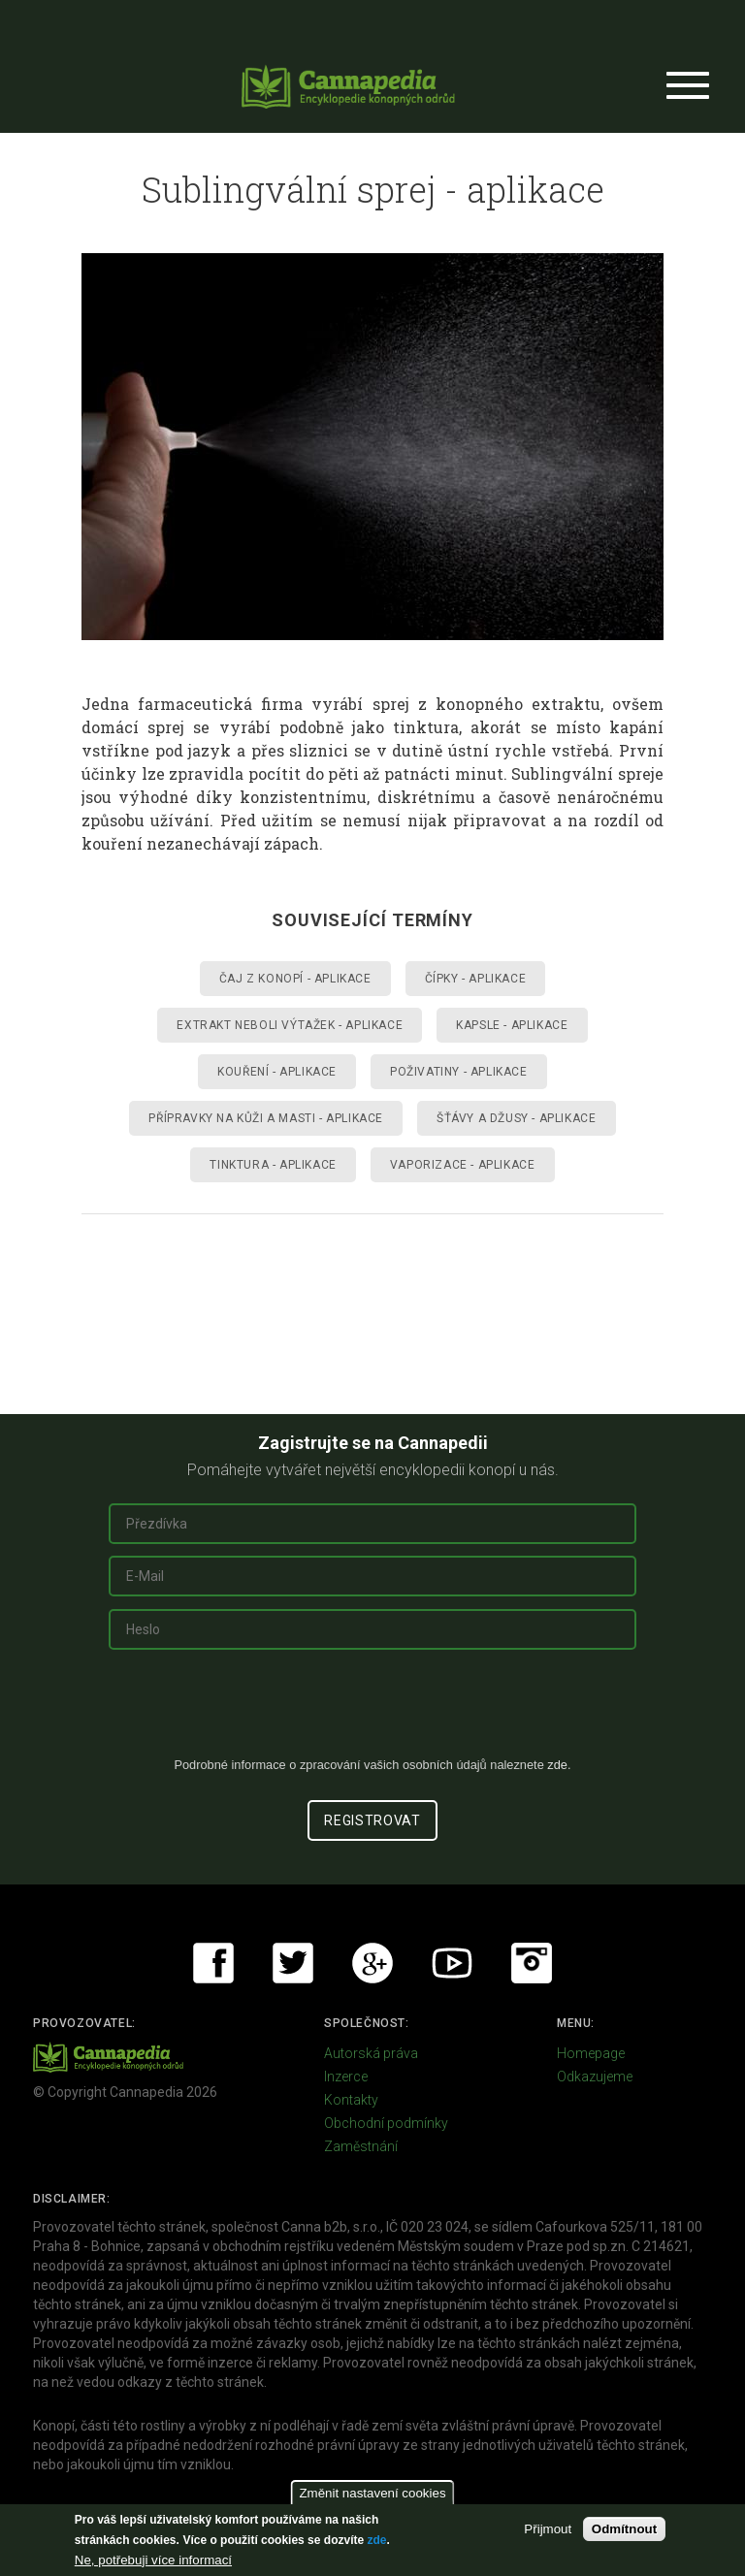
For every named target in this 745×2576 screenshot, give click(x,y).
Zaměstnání (361, 2146)
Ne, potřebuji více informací (153, 2560)
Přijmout (547, 2529)
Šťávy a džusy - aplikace (516, 1118)
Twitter (293, 1963)
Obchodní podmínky (386, 2123)
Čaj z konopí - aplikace (295, 978)
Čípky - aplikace (476, 978)
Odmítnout (624, 2529)
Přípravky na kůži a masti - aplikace (265, 1118)
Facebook (213, 1963)
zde (376, 2540)
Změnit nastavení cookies (372, 2493)
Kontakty (351, 2100)
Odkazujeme (594, 2076)
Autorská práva (371, 2053)
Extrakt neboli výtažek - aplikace (290, 1025)
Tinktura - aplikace (273, 1165)
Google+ (372, 1963)
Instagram (531, 1963)
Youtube (452, 1963)
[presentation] (372, 1711)
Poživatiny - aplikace (459, 1072)
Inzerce (346, 2076)
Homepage (591, 2053)
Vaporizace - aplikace (462, 1165)
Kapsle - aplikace (511, 1025)
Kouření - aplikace (277, 1072)
